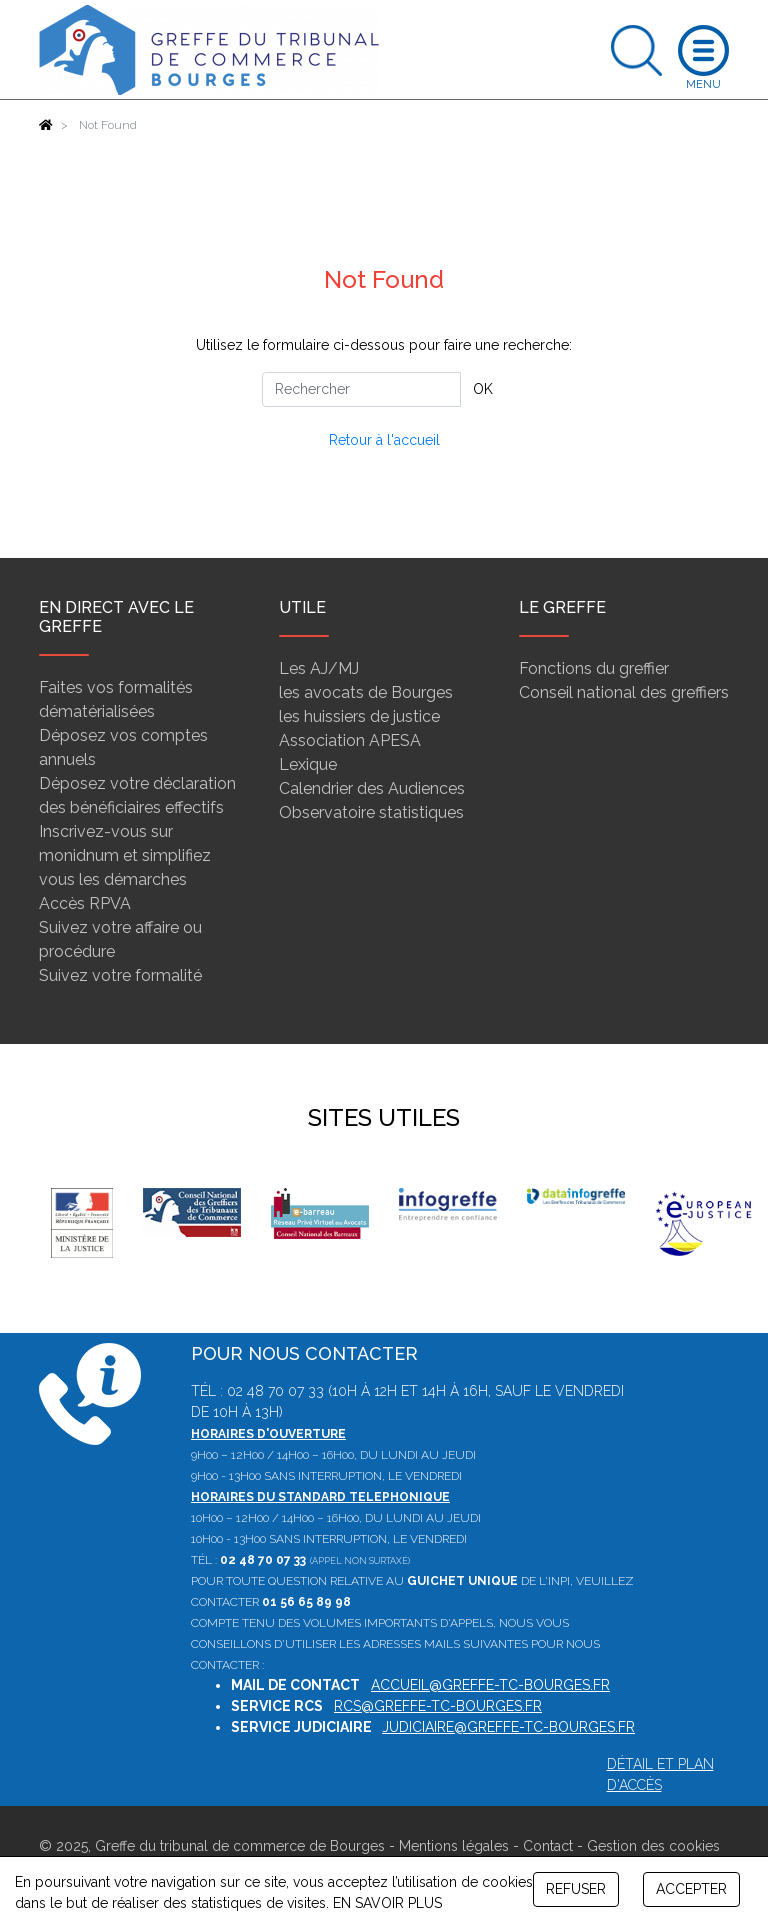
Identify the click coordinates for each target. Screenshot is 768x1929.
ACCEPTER (691, 1889)
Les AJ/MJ (319, 668)
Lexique (308, 764)
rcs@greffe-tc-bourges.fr (438, 1706)
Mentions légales (454, 1846)
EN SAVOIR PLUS (387, 1903)
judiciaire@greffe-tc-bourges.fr (508, 1727)
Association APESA (350, 740)
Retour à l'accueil (384, 440)
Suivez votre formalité (120, 975)
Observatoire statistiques (371, 812)
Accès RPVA (85, 903)
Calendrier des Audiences (372, 788)
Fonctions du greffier (594, 668)
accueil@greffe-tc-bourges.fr (490, 1685)
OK (483, 389)
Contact (548, 1846)
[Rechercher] (361, 389)
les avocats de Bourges (366, 692)
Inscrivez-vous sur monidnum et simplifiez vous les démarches (125, 855)
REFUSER (576, 1889)
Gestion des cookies (653, 1846)
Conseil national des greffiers (624, 692)
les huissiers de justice (359, 716)
